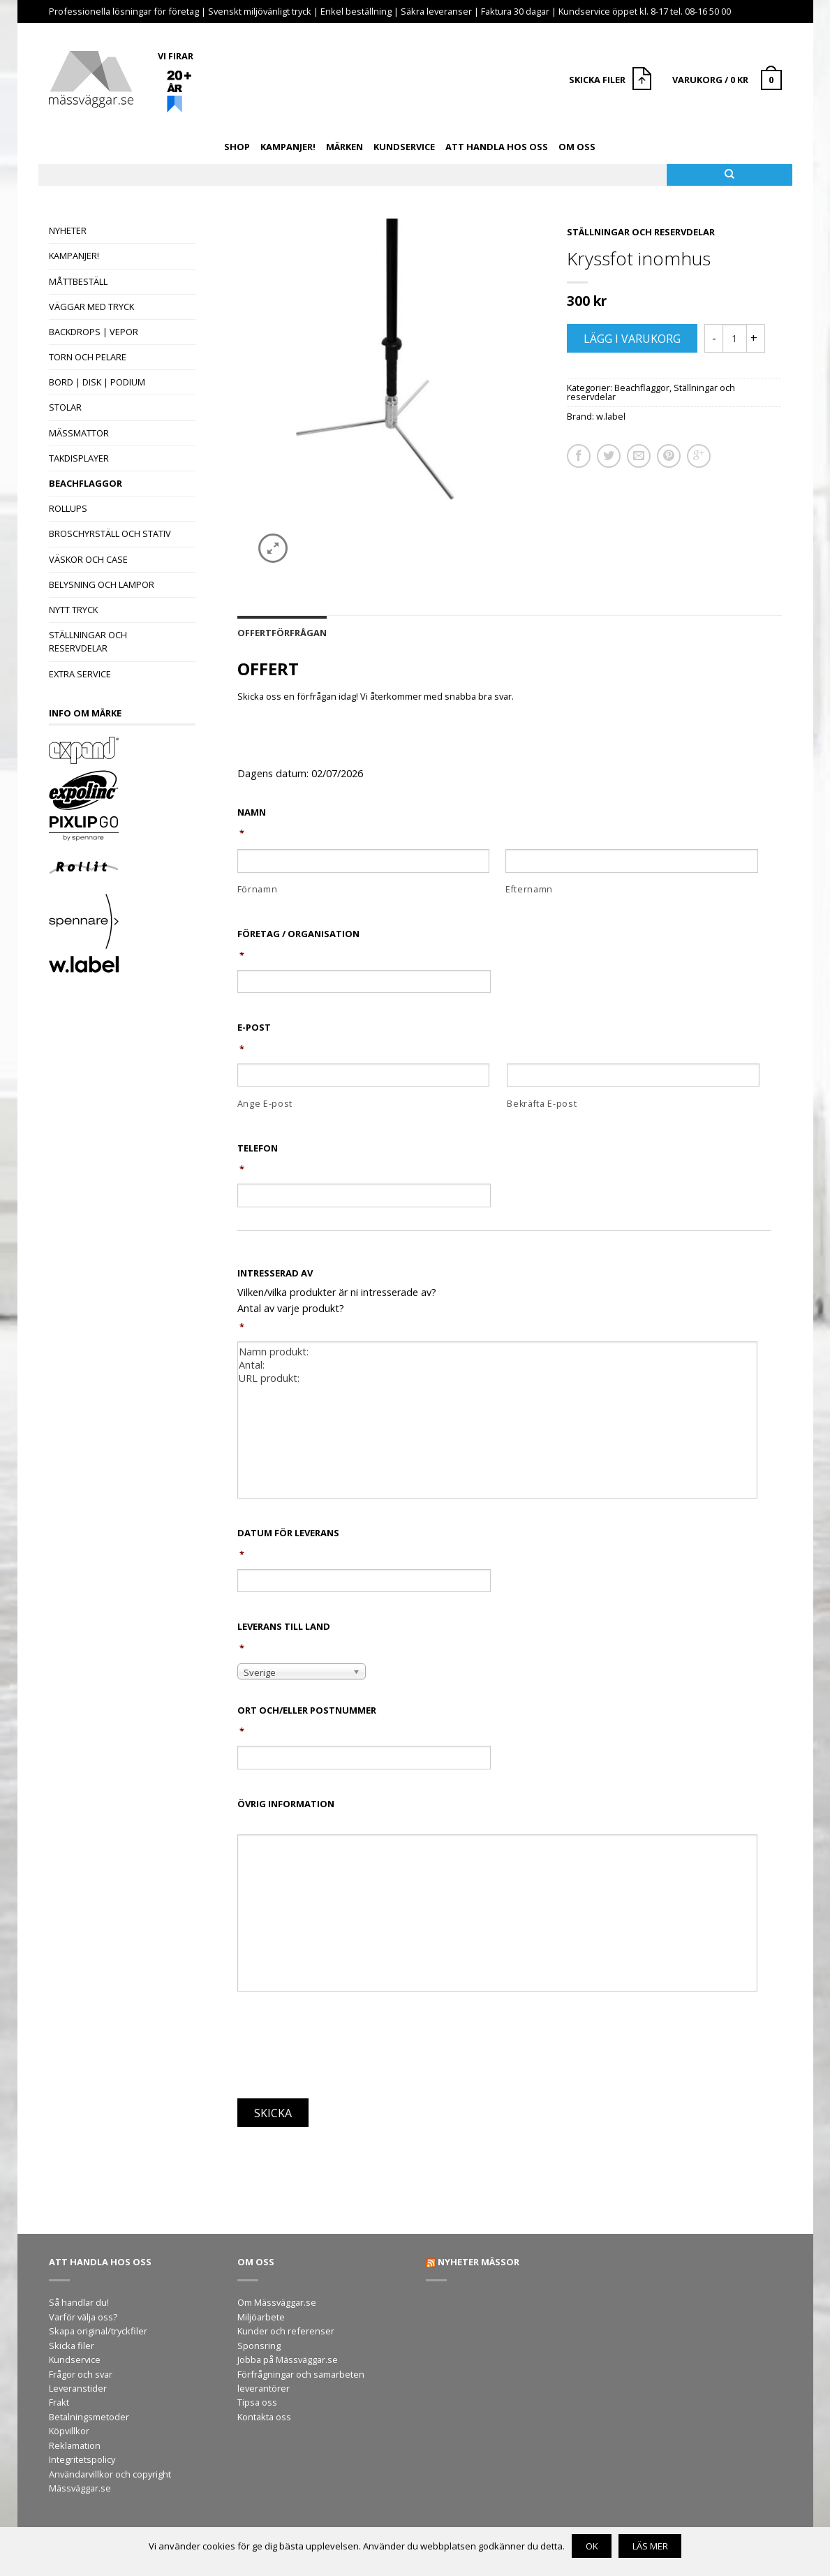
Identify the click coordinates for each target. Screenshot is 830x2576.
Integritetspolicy (82, 2459)
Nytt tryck (73, 609)
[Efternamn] (631, 860)
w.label (610, 416)
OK (592, 2546)
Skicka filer (71, 2345)
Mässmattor (79, 433)
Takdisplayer (79, 458)
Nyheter (68, 230)
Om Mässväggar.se (276, 2302)
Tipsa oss (257, 2402)
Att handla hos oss (496, 146)
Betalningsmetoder (89, 2417)
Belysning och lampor (101, 584)
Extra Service (80, 674)
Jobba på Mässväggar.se (287, 2359)
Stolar (65, 407)
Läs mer (650, 2546)
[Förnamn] (363, 860)
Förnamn (257, 889)
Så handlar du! (79, 2302)
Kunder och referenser (285, 2331)
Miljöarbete (261, 2317)
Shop (237, 146)
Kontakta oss (264, 2417)
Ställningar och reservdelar (88, 641)
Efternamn (529, 889)
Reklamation (75, 2445)
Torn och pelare (87, 357)
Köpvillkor (69, 2430)
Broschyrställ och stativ (110, 533)
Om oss (576, 146)
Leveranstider (78, 2388)
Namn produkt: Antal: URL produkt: (497, 1420)
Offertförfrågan (282, 632)
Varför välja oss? (83, 2317)
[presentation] (343, 2049)
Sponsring (259, 2345)
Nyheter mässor (478, 2261)
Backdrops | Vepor (93, 331)
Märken (344, 146)
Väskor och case (88, 559)
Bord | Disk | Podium (97, 382)
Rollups (68, 508)
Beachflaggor (85, 483)
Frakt (59, 2402)
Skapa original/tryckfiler (98, 2331)
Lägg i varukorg (632, 338)
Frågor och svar (80, 2374)
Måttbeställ (78, 281)
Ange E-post (264, 1104)
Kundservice (404, 146)
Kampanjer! (288, 146)
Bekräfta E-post (542, 1104)
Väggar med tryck (91, 306)
